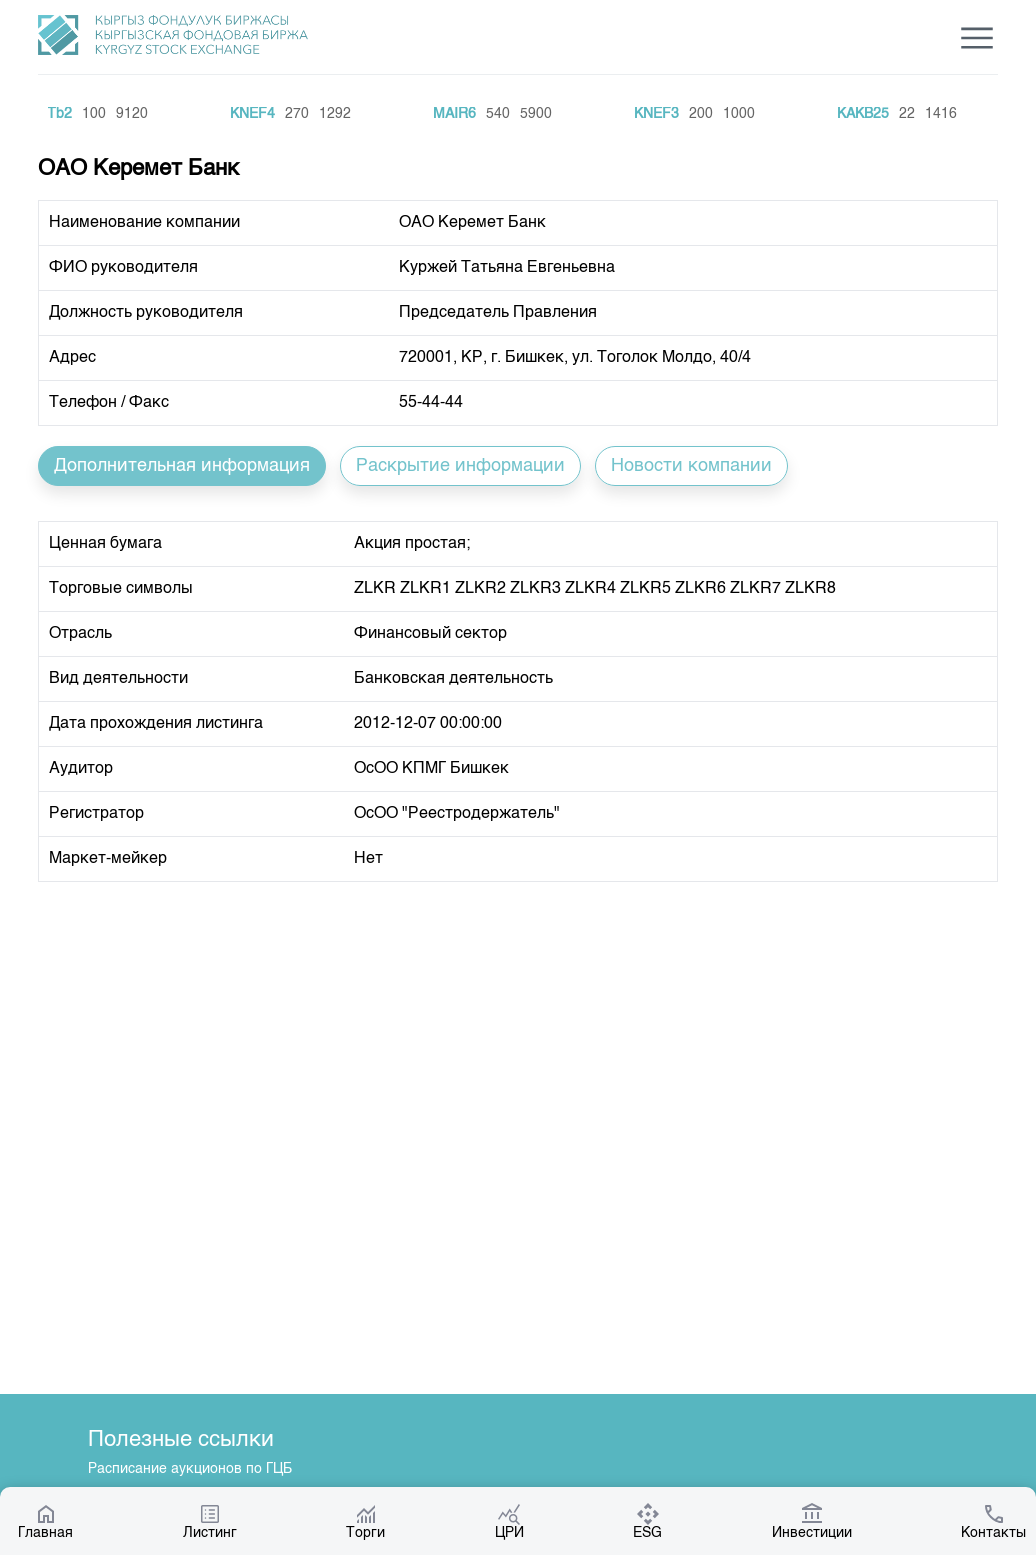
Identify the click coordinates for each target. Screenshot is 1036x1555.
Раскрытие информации (460, 466)
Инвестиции (812, 1521)
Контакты (993, 1521)
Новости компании (691, 466)
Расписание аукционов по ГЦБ (190, 1469)
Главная (45, 1521)
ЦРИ (509, 1521)
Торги (365, 1521)
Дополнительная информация (182, 466)
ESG (647, 1521)
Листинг (210, 1521)
